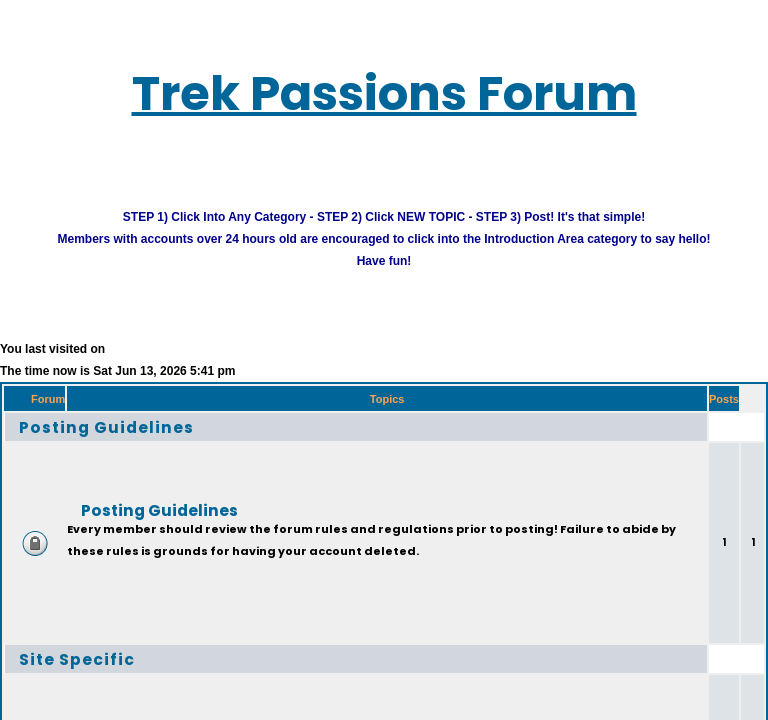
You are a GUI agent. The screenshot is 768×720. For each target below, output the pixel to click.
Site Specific (91, 674)
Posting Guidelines (128, 442)
